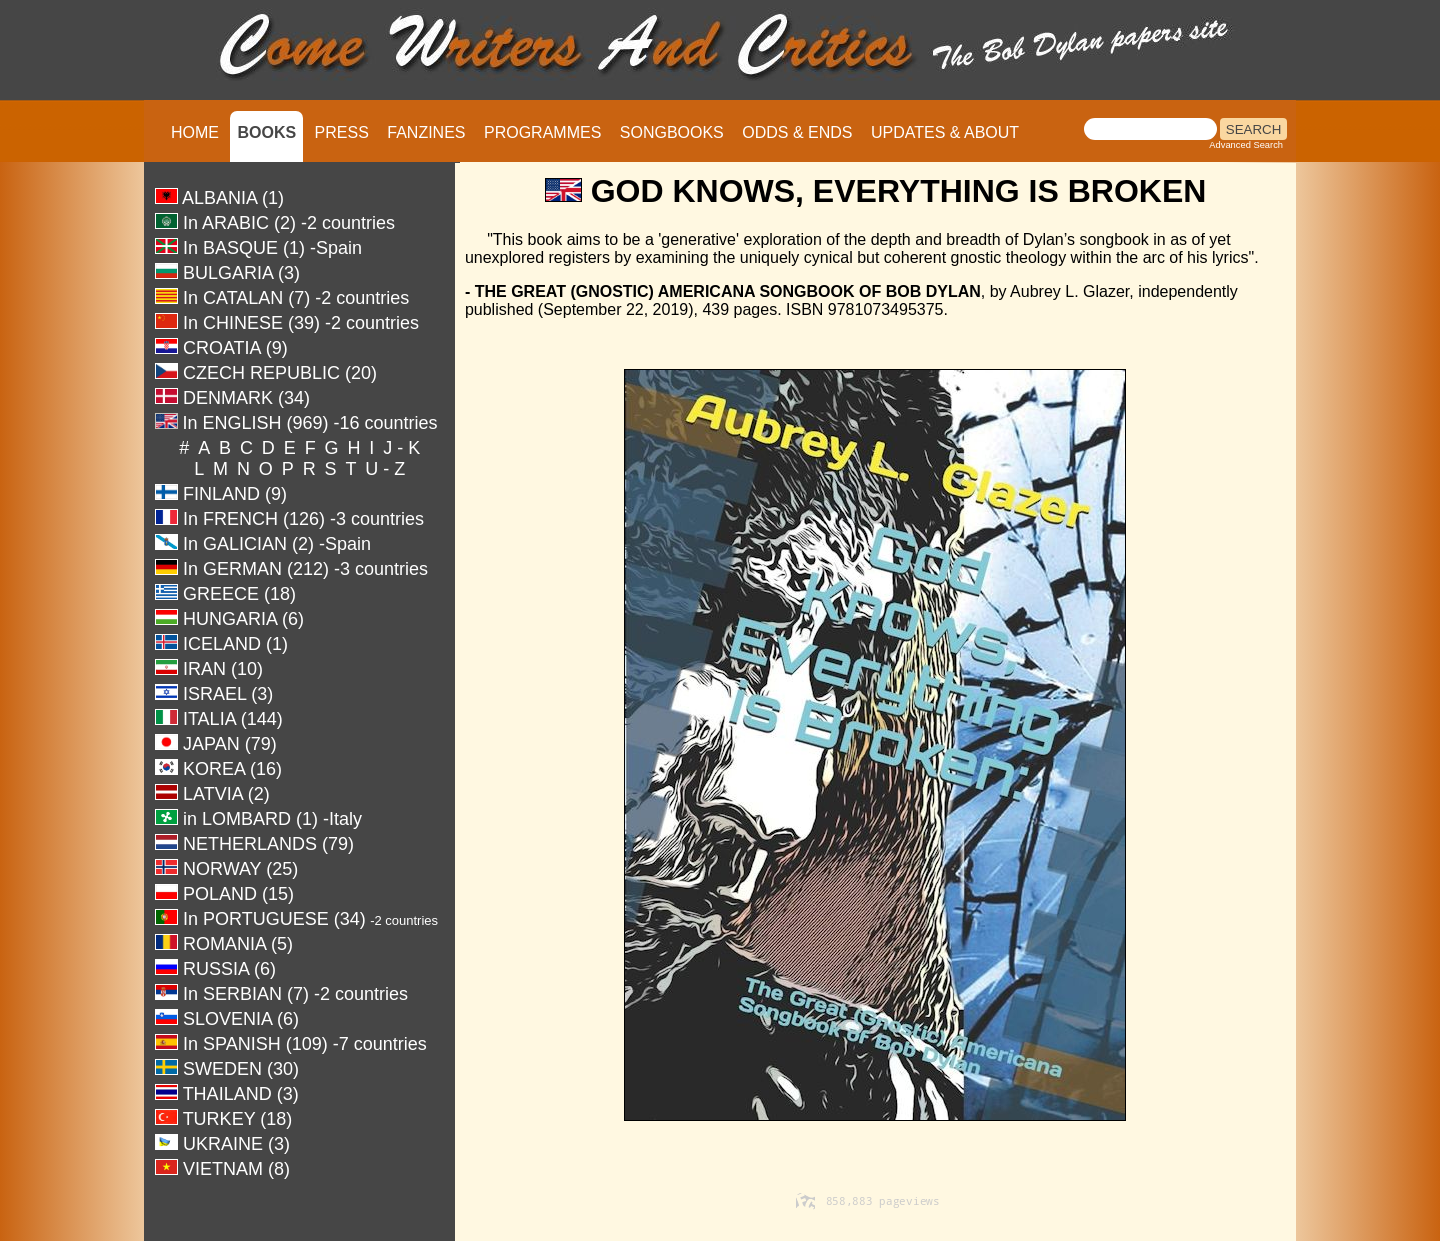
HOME (195, 132)
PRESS (342, 132)
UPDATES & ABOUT (945, 132)
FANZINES (426, 132)
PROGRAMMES (542, 132)
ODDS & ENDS (797, 132)
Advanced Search (1246, 145)
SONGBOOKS (672, 132)
